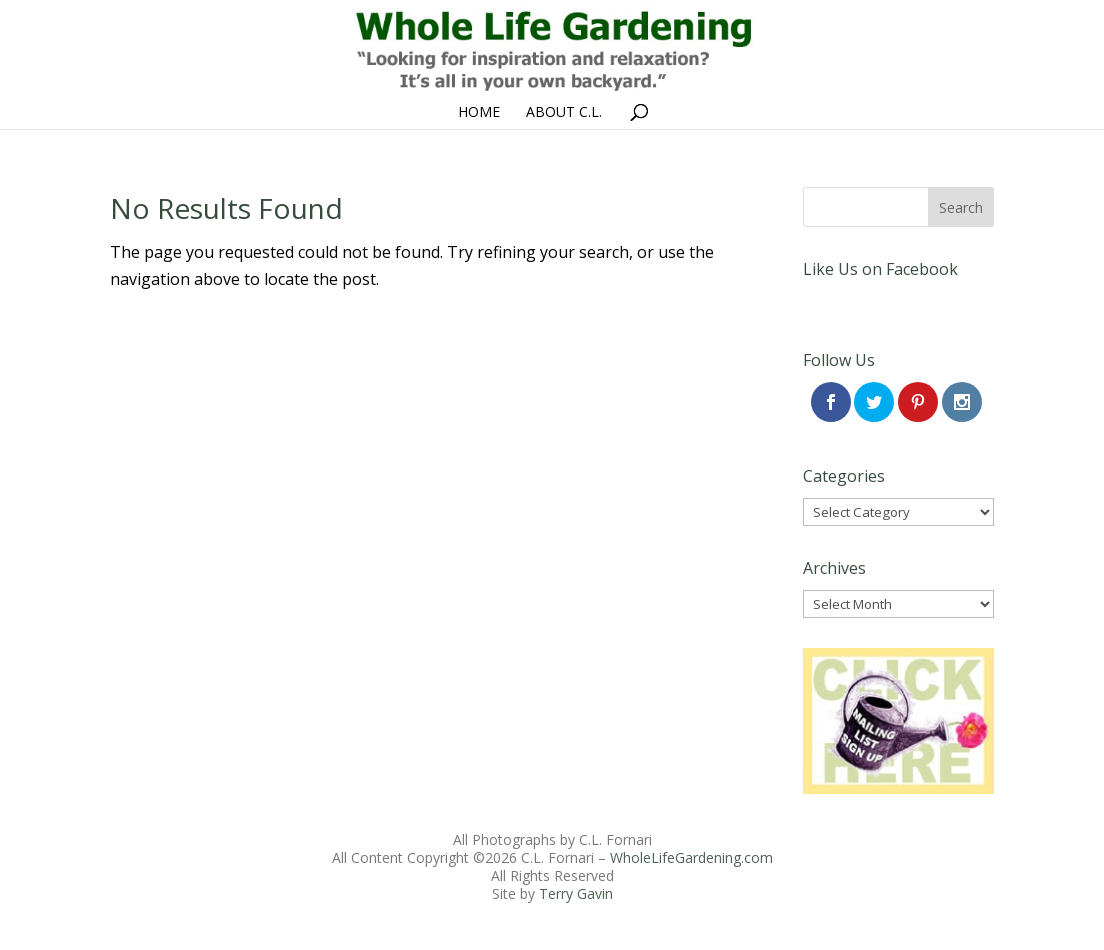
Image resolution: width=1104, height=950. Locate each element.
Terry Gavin (576, 893)
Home (479, 113)
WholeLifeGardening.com (691, 857)
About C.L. (564, 113)
